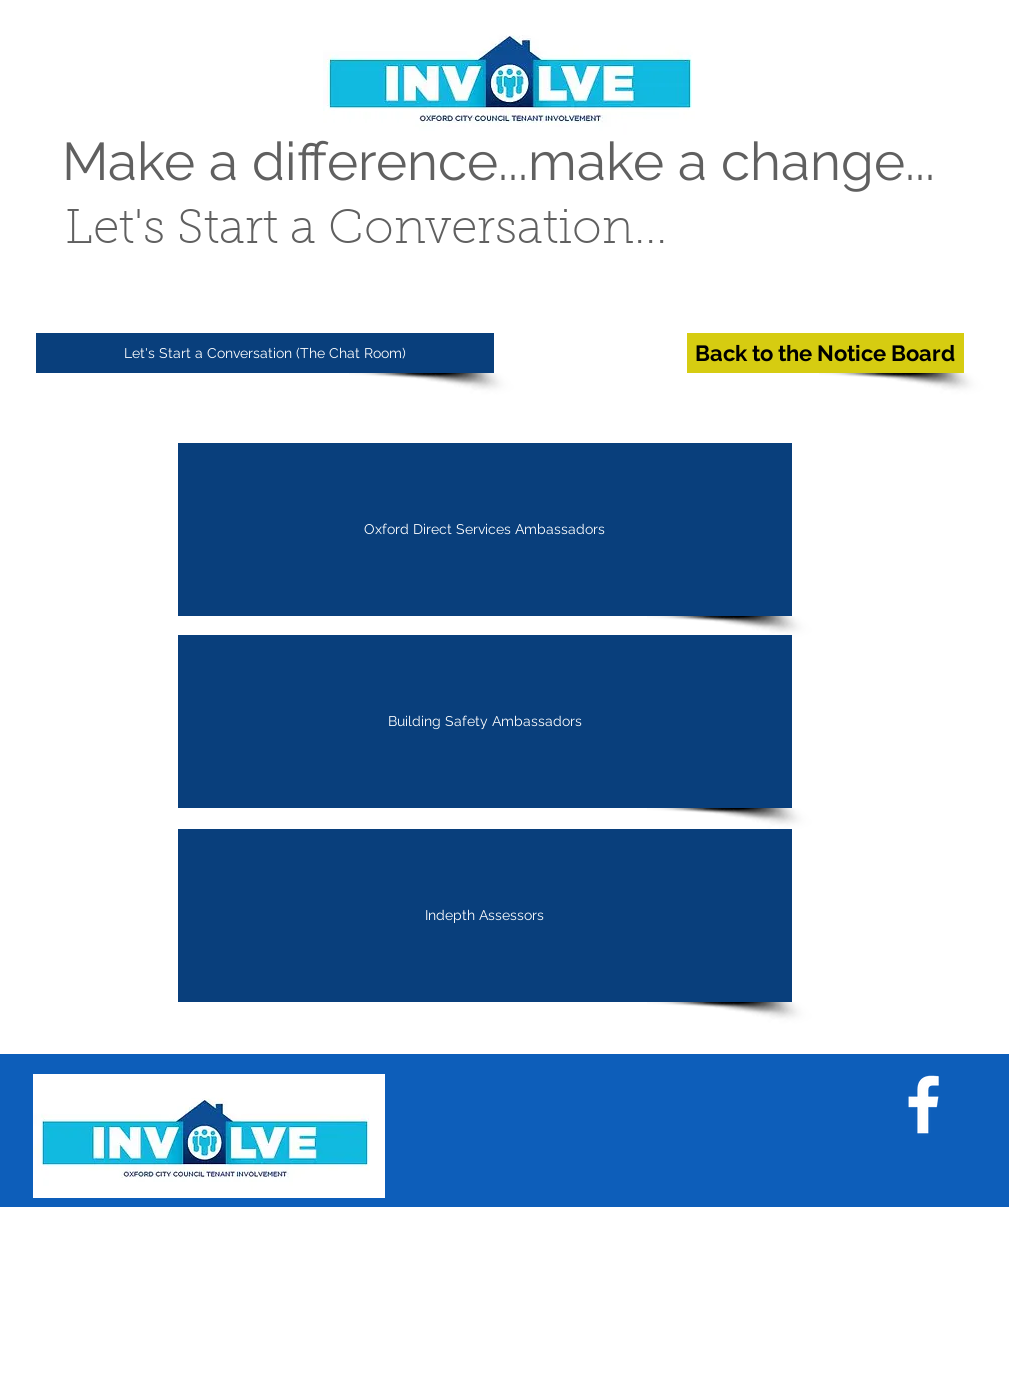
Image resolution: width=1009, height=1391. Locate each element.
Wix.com (319, 1383)
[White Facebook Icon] (923, 1104)
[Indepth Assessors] (485, 915)
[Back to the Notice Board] (825, 353)
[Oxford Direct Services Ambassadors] (485, 529)
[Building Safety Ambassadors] (485, 721)
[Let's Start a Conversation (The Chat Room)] (265, 353)
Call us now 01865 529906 (607, 1287)
